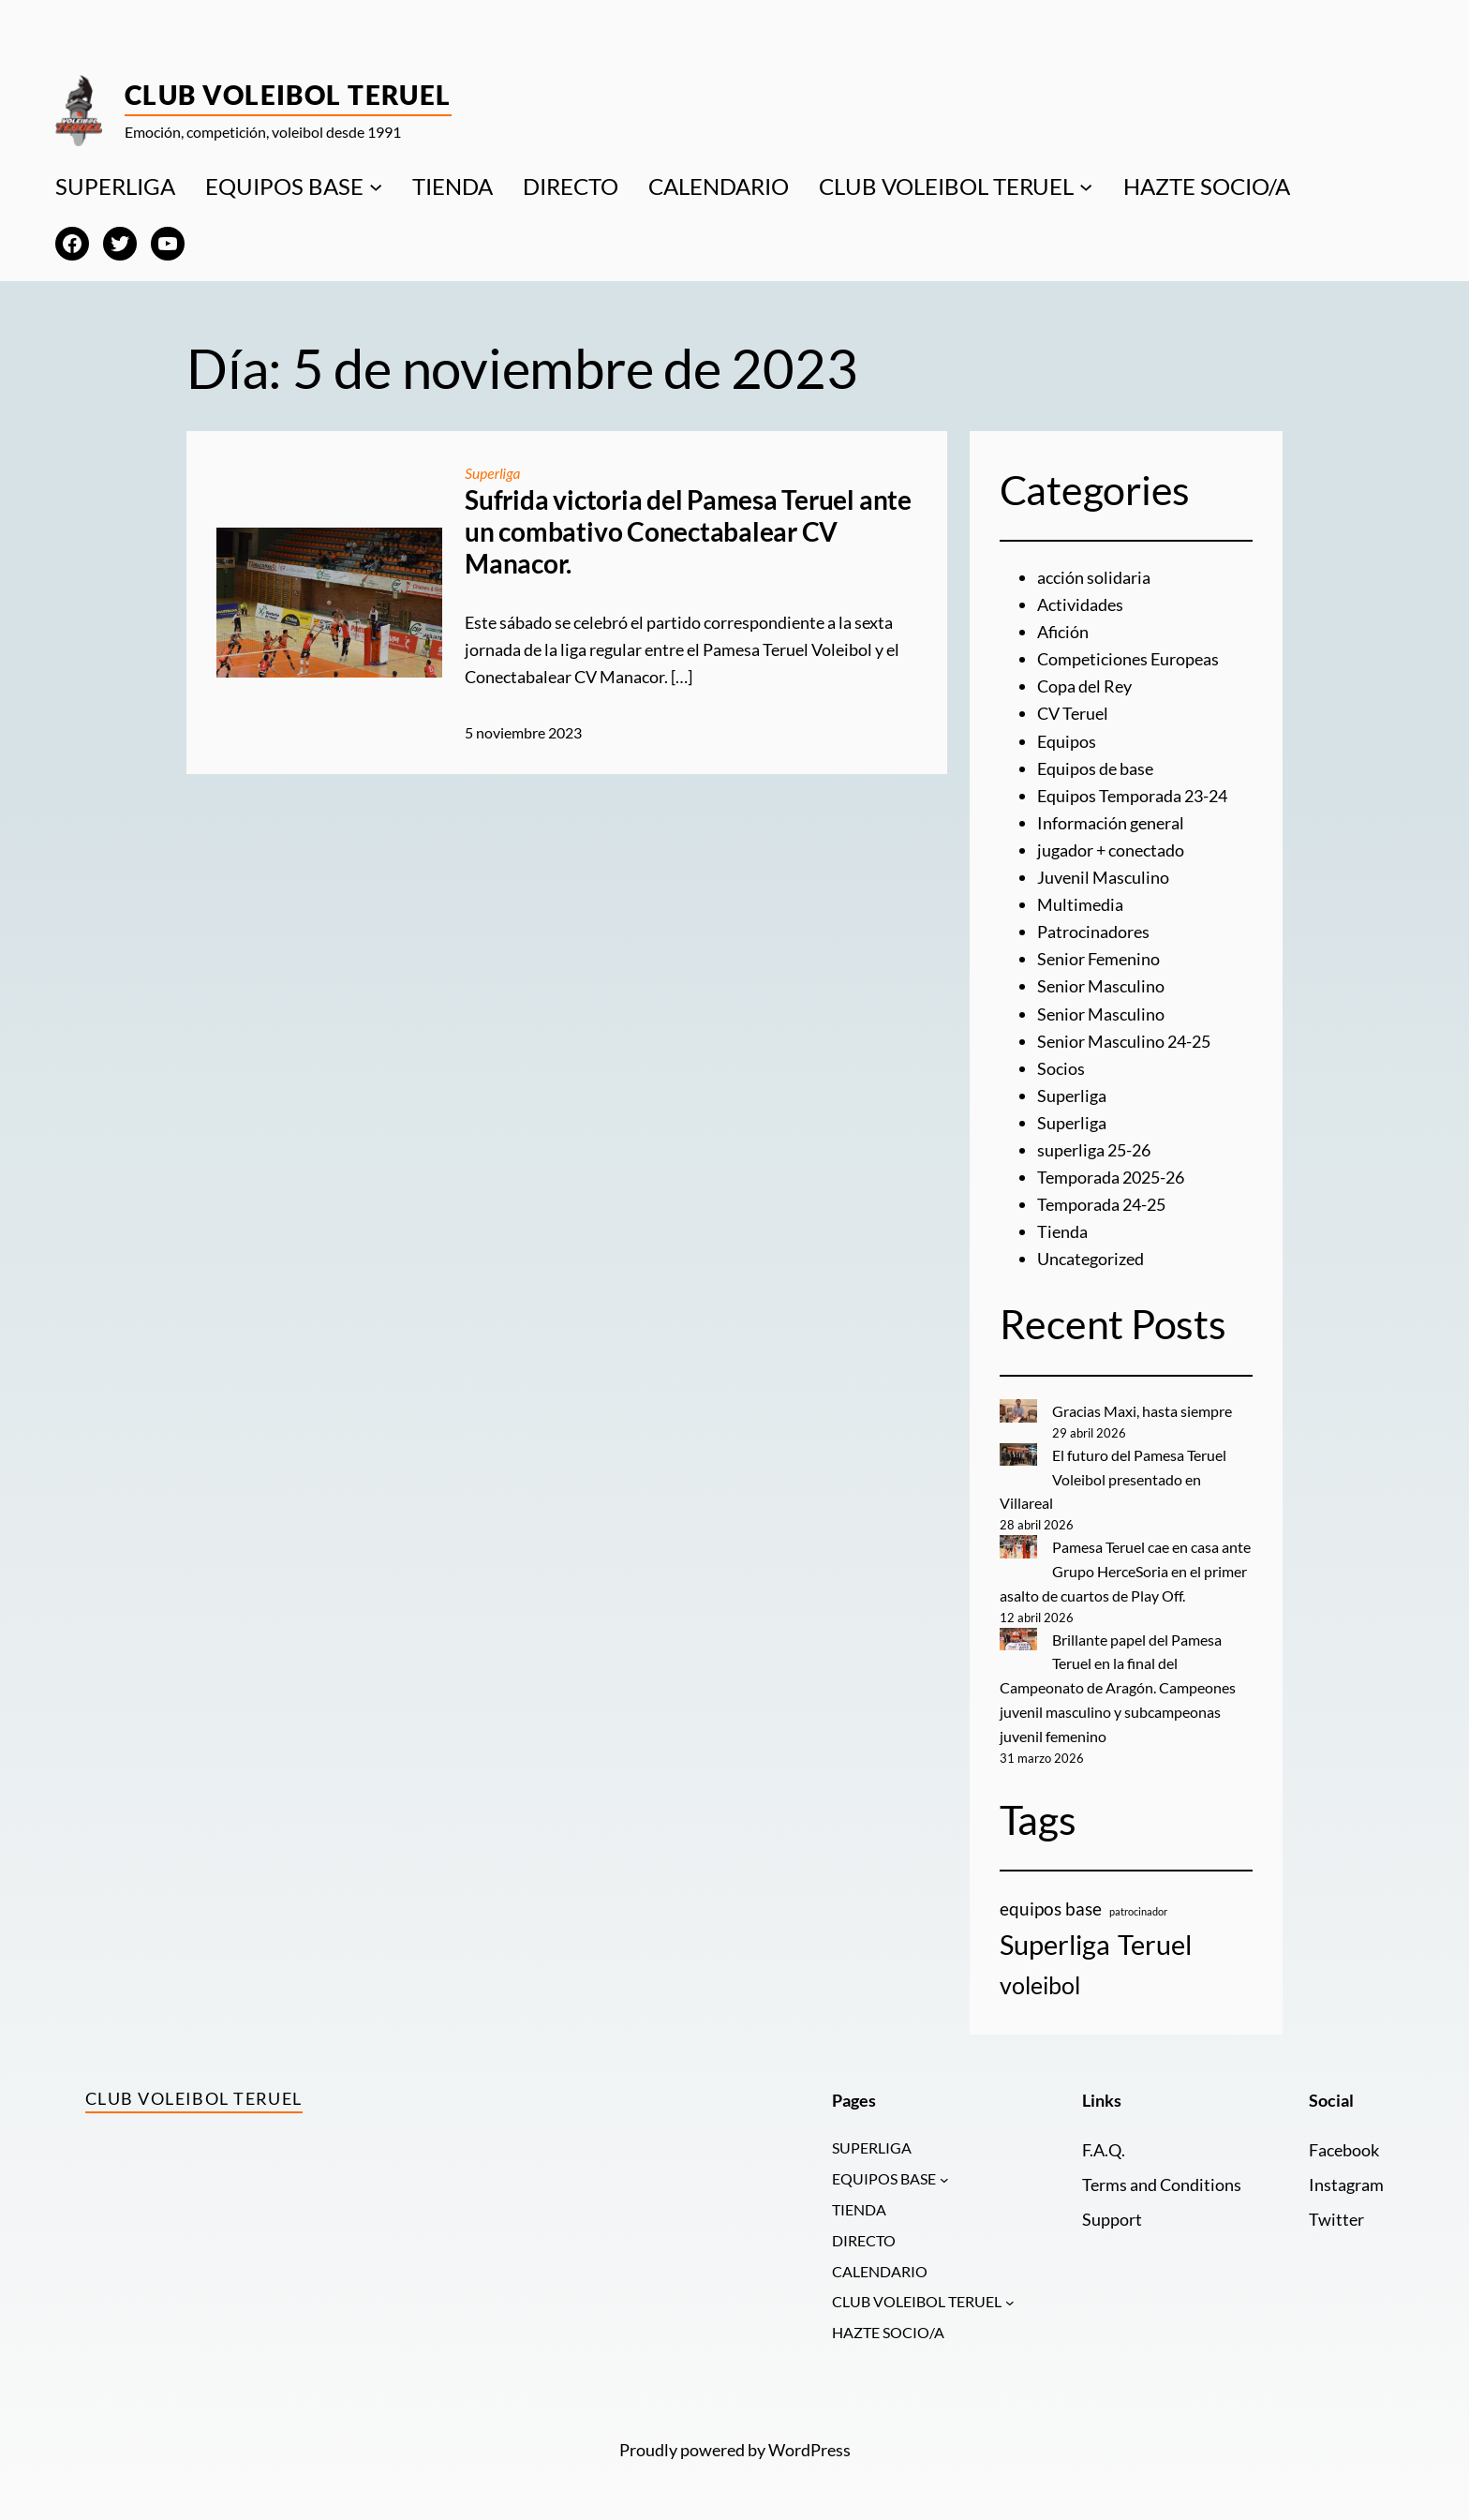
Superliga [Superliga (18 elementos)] (1055, 1934)
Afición (1063, 631)
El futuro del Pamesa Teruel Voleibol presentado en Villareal (1113, 1471)
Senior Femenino (1098, 955)
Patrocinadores (1093, 927)
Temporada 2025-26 (1110, 1171)
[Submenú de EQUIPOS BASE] (375, 186)
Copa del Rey (1084, 685)
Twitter (1336, 2208)
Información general (1110, 820)
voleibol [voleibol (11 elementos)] (1040, 1975)
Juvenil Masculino (1103, 874)
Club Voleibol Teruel (288, 95)
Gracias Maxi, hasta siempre (1142, 1403)
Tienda (1062, 1225)
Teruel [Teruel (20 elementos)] (1155, 1933)
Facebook (1344, 2139)
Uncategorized (1090, 1252)
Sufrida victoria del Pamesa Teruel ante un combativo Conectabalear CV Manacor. (688, 531)
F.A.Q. (1102, 2139)
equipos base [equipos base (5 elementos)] (1051, 1898)
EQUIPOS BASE (284, 186)
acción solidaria (1093, 577)
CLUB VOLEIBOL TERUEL (946, 186)
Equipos (1066, 739)
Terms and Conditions (1161, 2174)
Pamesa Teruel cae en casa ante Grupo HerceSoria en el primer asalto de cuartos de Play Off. (1125, 1562)
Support (1112, 2208)
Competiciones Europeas (1128, 658)
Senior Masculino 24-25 (1123, 1036)
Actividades (1080, 604)
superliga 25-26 (1093, 1144)
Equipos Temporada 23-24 (1132, 793)
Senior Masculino (1101, 982)
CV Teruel (1072, 712)
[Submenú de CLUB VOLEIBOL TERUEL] (1085, 186)
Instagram (1346, 2174)
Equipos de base (1095, 766)
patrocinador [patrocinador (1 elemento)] (1138, 1901)
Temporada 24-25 (1101, 1197)
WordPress (809, 2444)
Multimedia (1080, 901)
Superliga (493, 473)
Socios (1061, 1062)
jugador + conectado (1110, 847)
